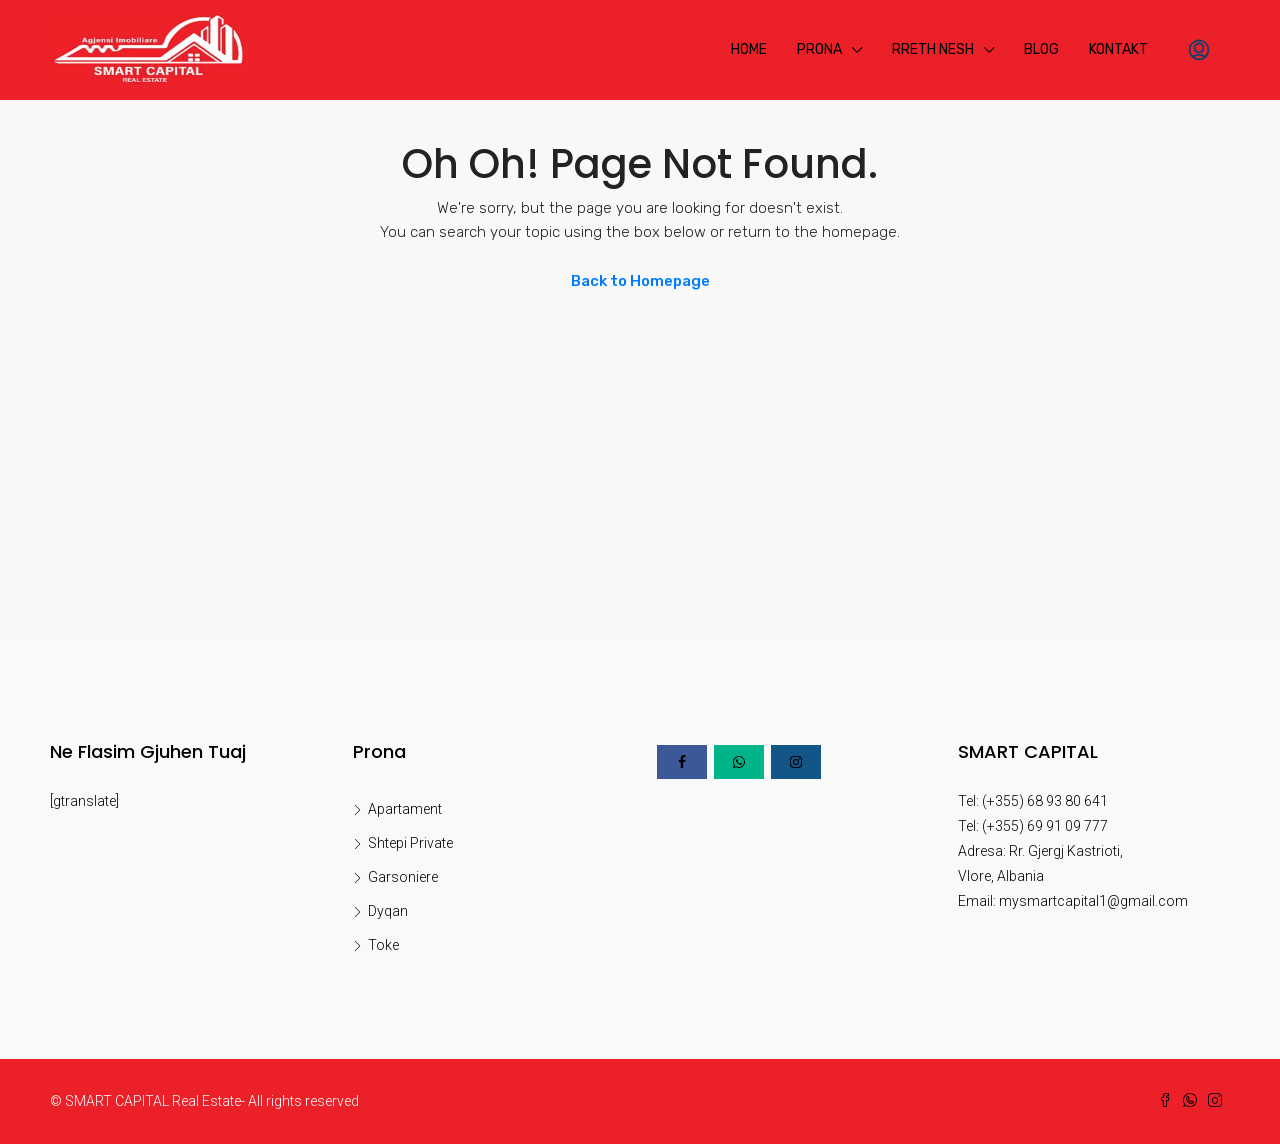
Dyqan (388, 911)
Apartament (405, 809)
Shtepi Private (410, 843)
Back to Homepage (640, 281)
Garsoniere (403, 877)
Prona (819, 49)
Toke (383, 945)
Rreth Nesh (933, 49)
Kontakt (1118, 49)
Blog (1041, 49)
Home (749, 49)
